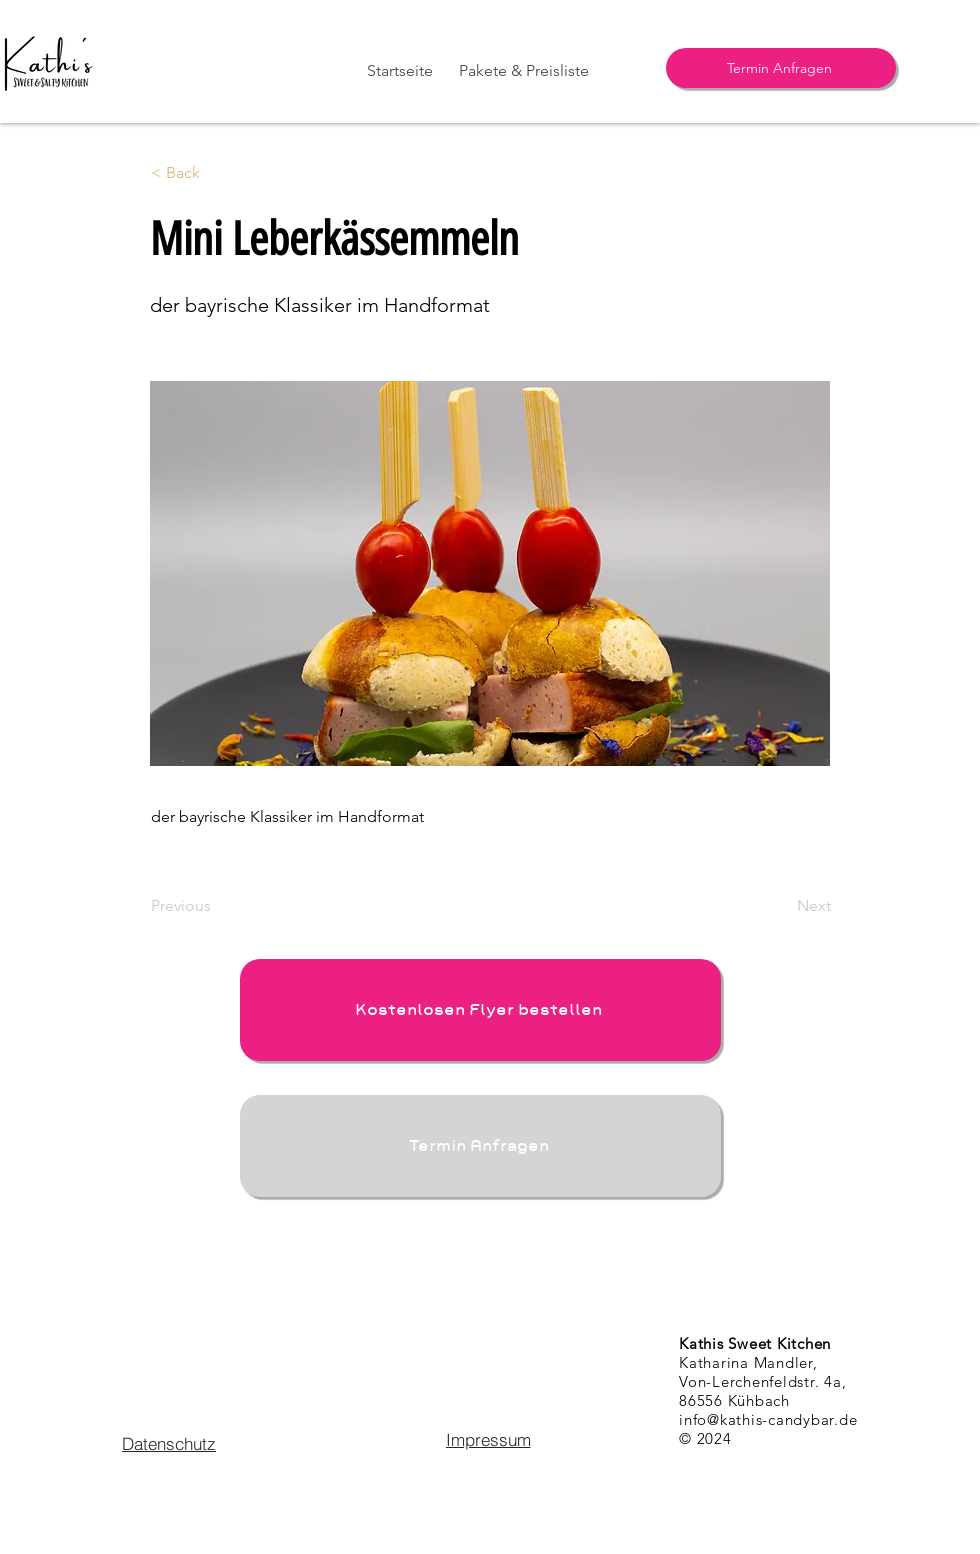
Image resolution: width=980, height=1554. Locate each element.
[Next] (781, 906)
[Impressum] (488, 1439)
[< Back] (217, 173)
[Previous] (217, 906)
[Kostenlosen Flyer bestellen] (480, 1010)
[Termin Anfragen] (781, 68)
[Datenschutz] (169, 1443)
